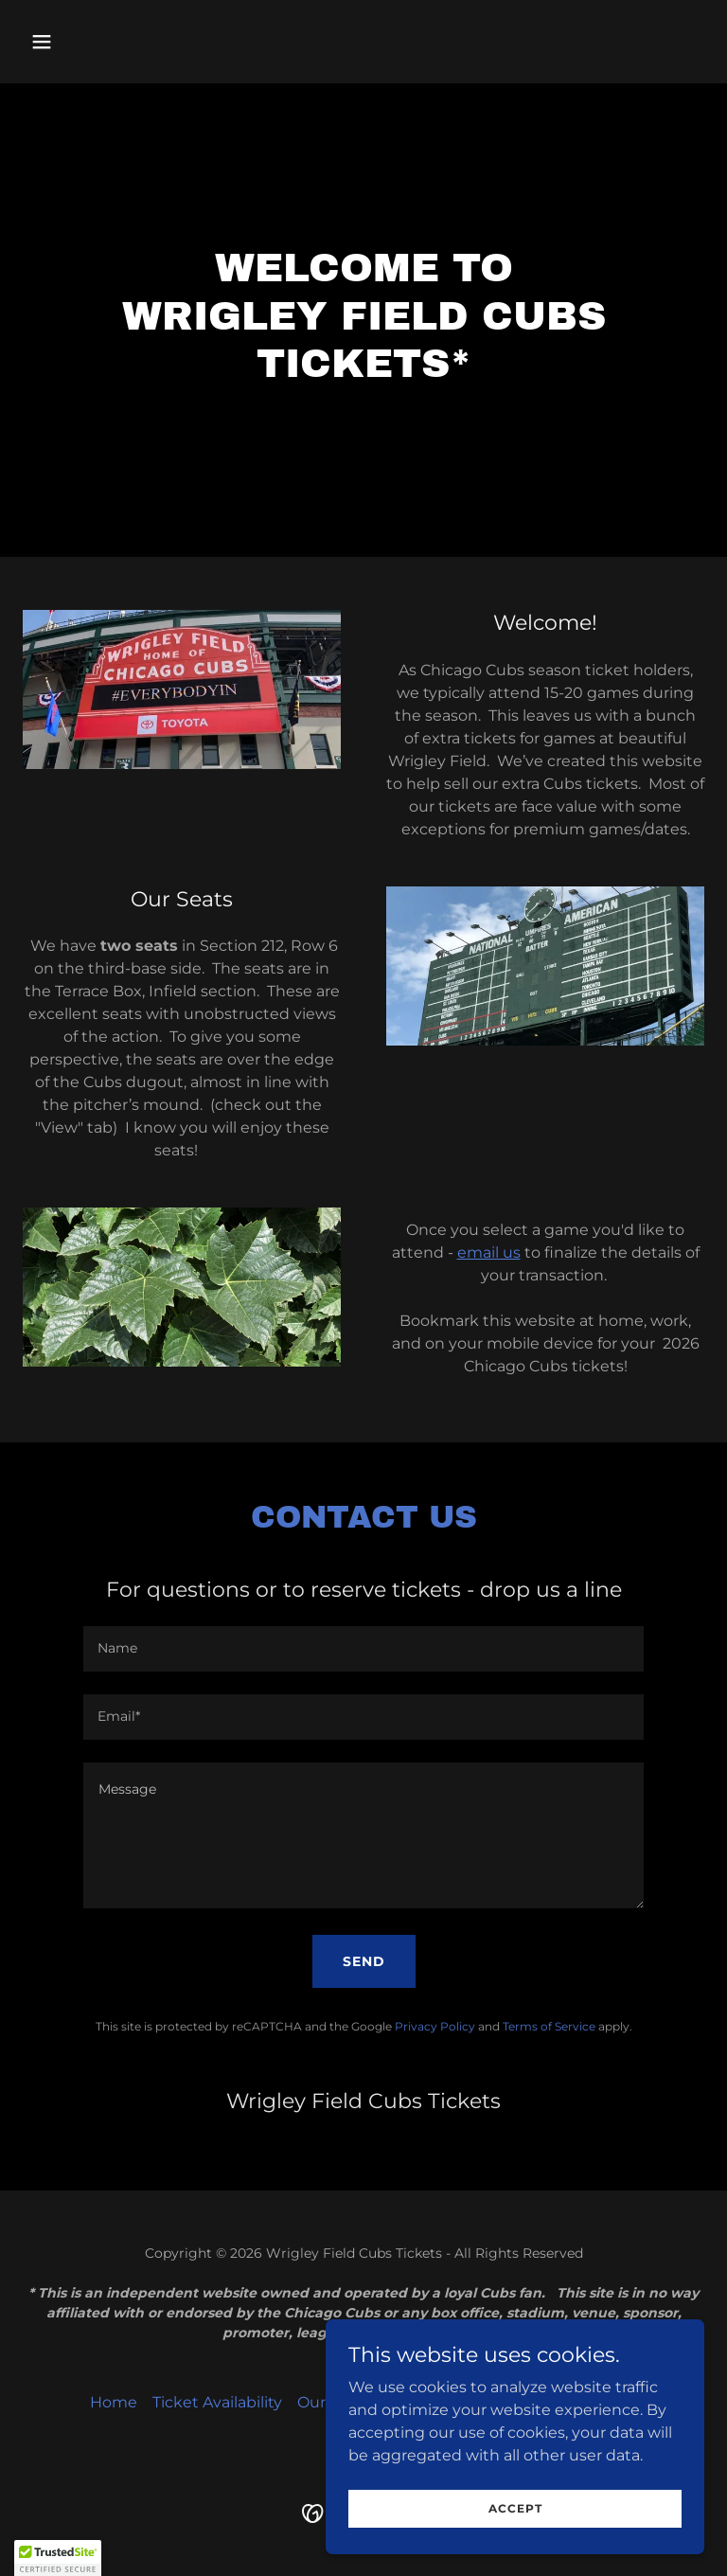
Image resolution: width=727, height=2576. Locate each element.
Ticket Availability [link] (217, 2402)
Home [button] (113, 2402)
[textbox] (363, 1649)
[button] (101, 42)
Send (364, 1961)
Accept (515, 2547)
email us (489, 1252)
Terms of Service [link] (549, 2026)
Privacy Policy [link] (435, 2026)
